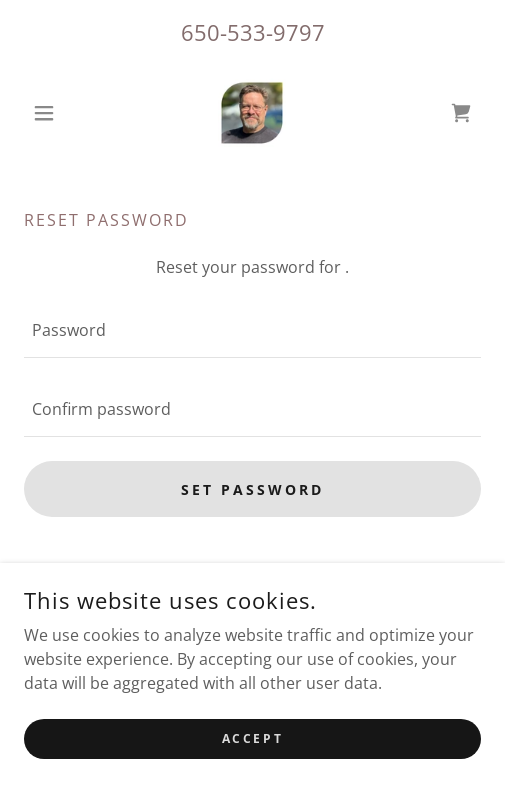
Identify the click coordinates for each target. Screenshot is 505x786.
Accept (252, 738)
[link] (252, 113)
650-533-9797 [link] (253, 32)
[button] (58, 113)
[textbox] (252, 330)
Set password (252, 489)
